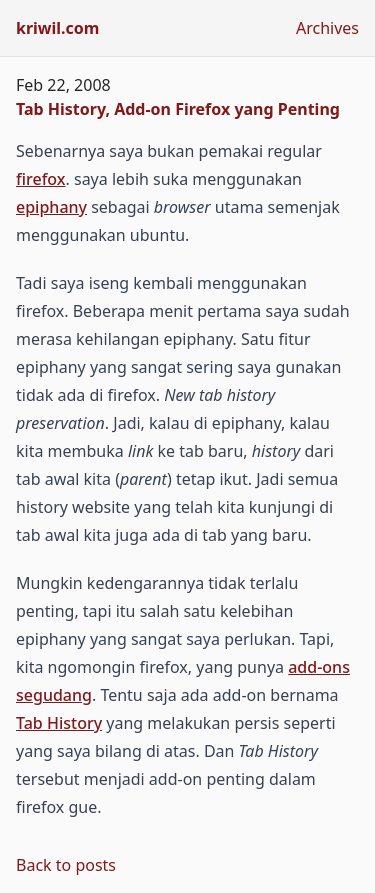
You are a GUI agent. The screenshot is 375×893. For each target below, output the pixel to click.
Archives (327, 28)
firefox (41, 179)
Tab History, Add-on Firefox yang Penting (178, 109)
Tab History (59, 723)
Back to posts (66, 865)
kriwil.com (57, 28)
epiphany (51, 207)
